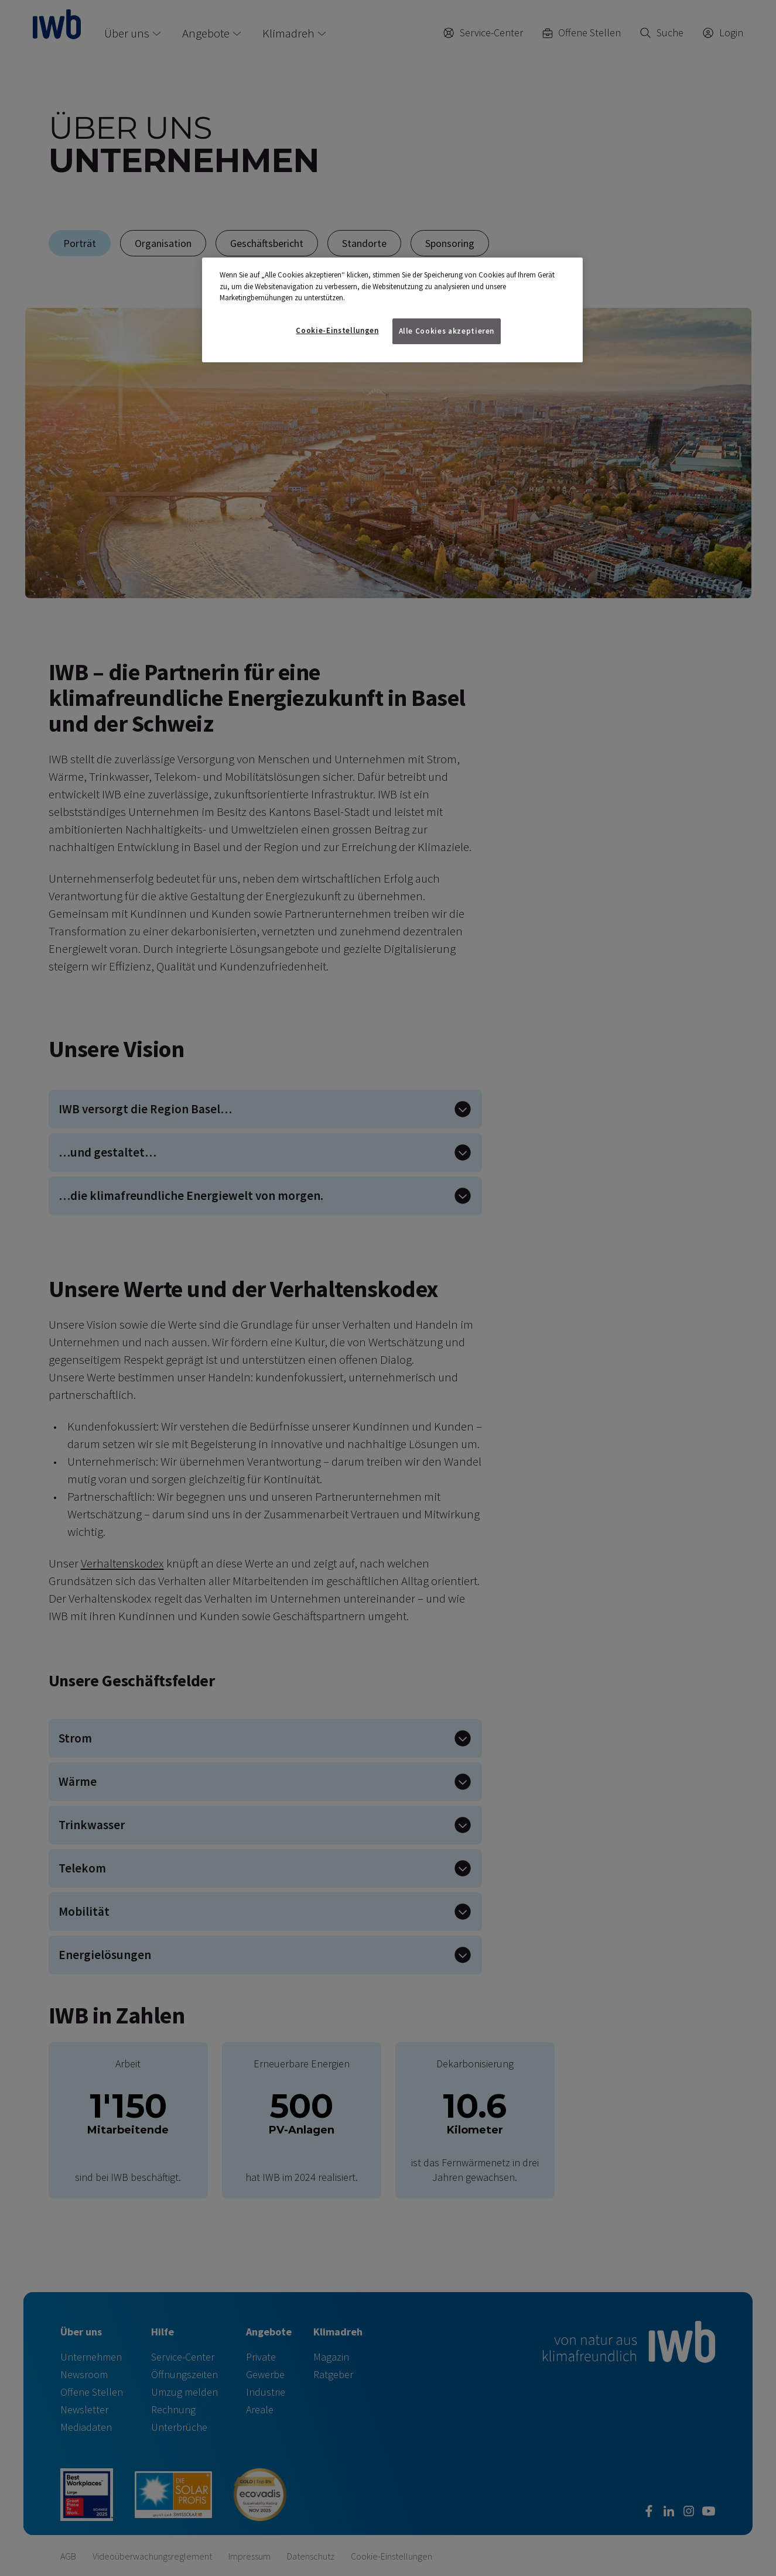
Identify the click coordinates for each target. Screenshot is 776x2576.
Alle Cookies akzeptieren (447, 331)
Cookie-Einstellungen (337, 330)
